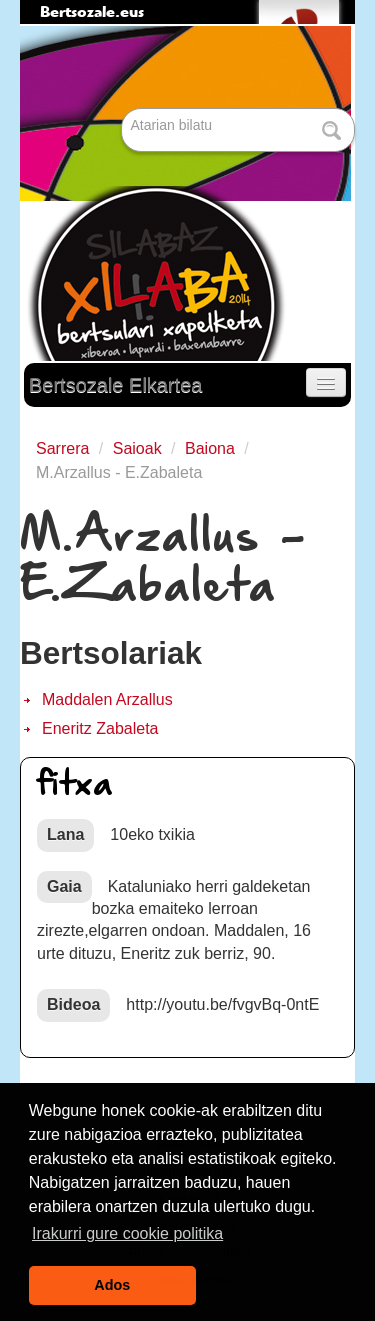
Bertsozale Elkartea (115, 385)
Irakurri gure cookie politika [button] (127, 1233)
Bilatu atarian (123, 109)
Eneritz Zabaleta (100, 728)
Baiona (210, 448)
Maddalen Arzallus (107, 699)
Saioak (137, 448)
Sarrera (62, 448)
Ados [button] (112, 1285)
